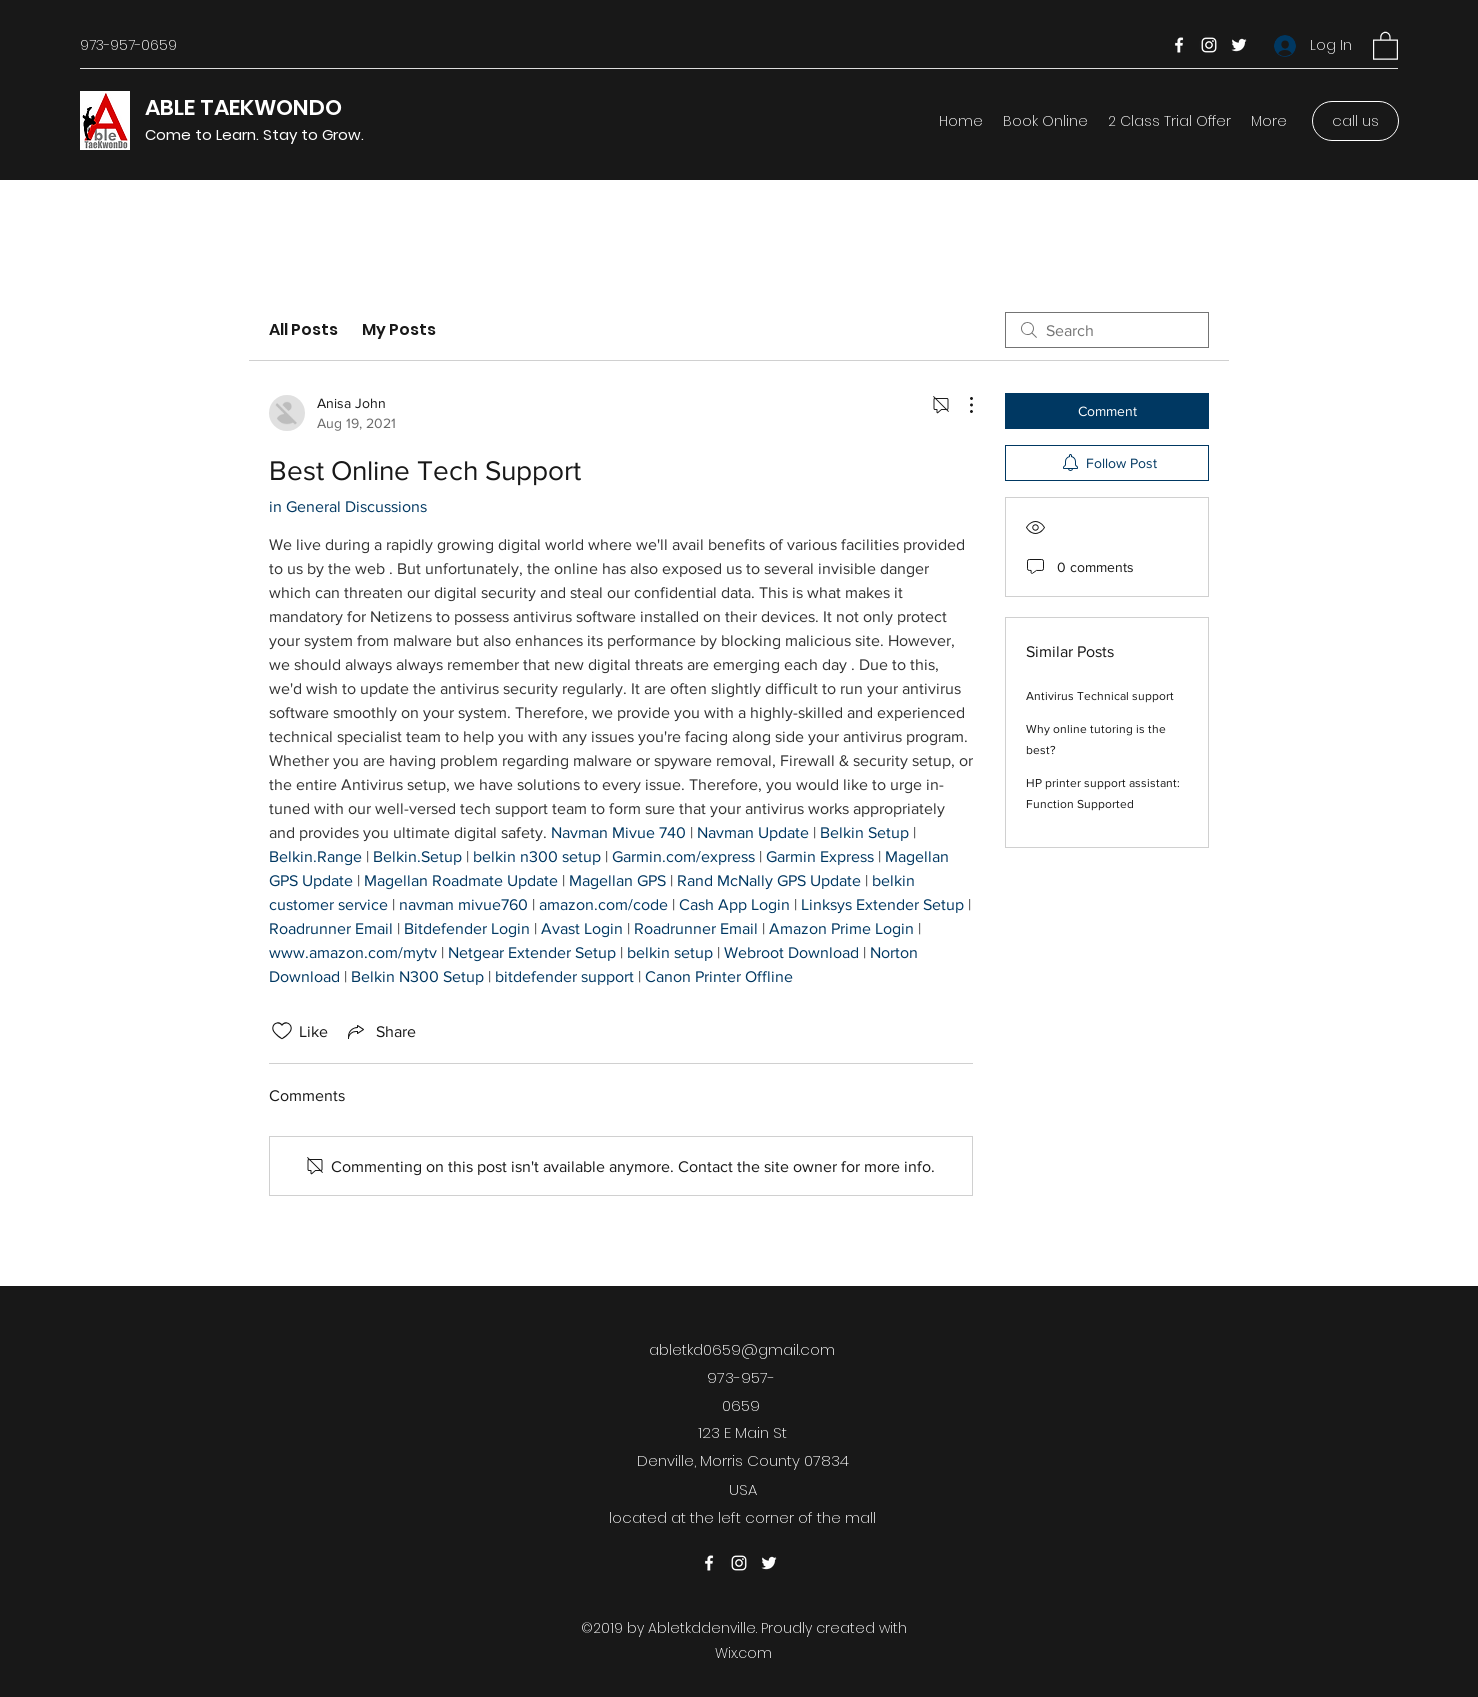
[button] (1385, 45)
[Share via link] (380, 1031)
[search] (1107, 330)
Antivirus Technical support (1100, 696)
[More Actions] (961, 405)
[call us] (1355, 121)
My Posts (399, 329)
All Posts (303, 329)
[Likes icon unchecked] (282, 1031)
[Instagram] (1209, 45)
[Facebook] (1179, 45)
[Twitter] (1239, 45)
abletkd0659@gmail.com (742, 1349)
